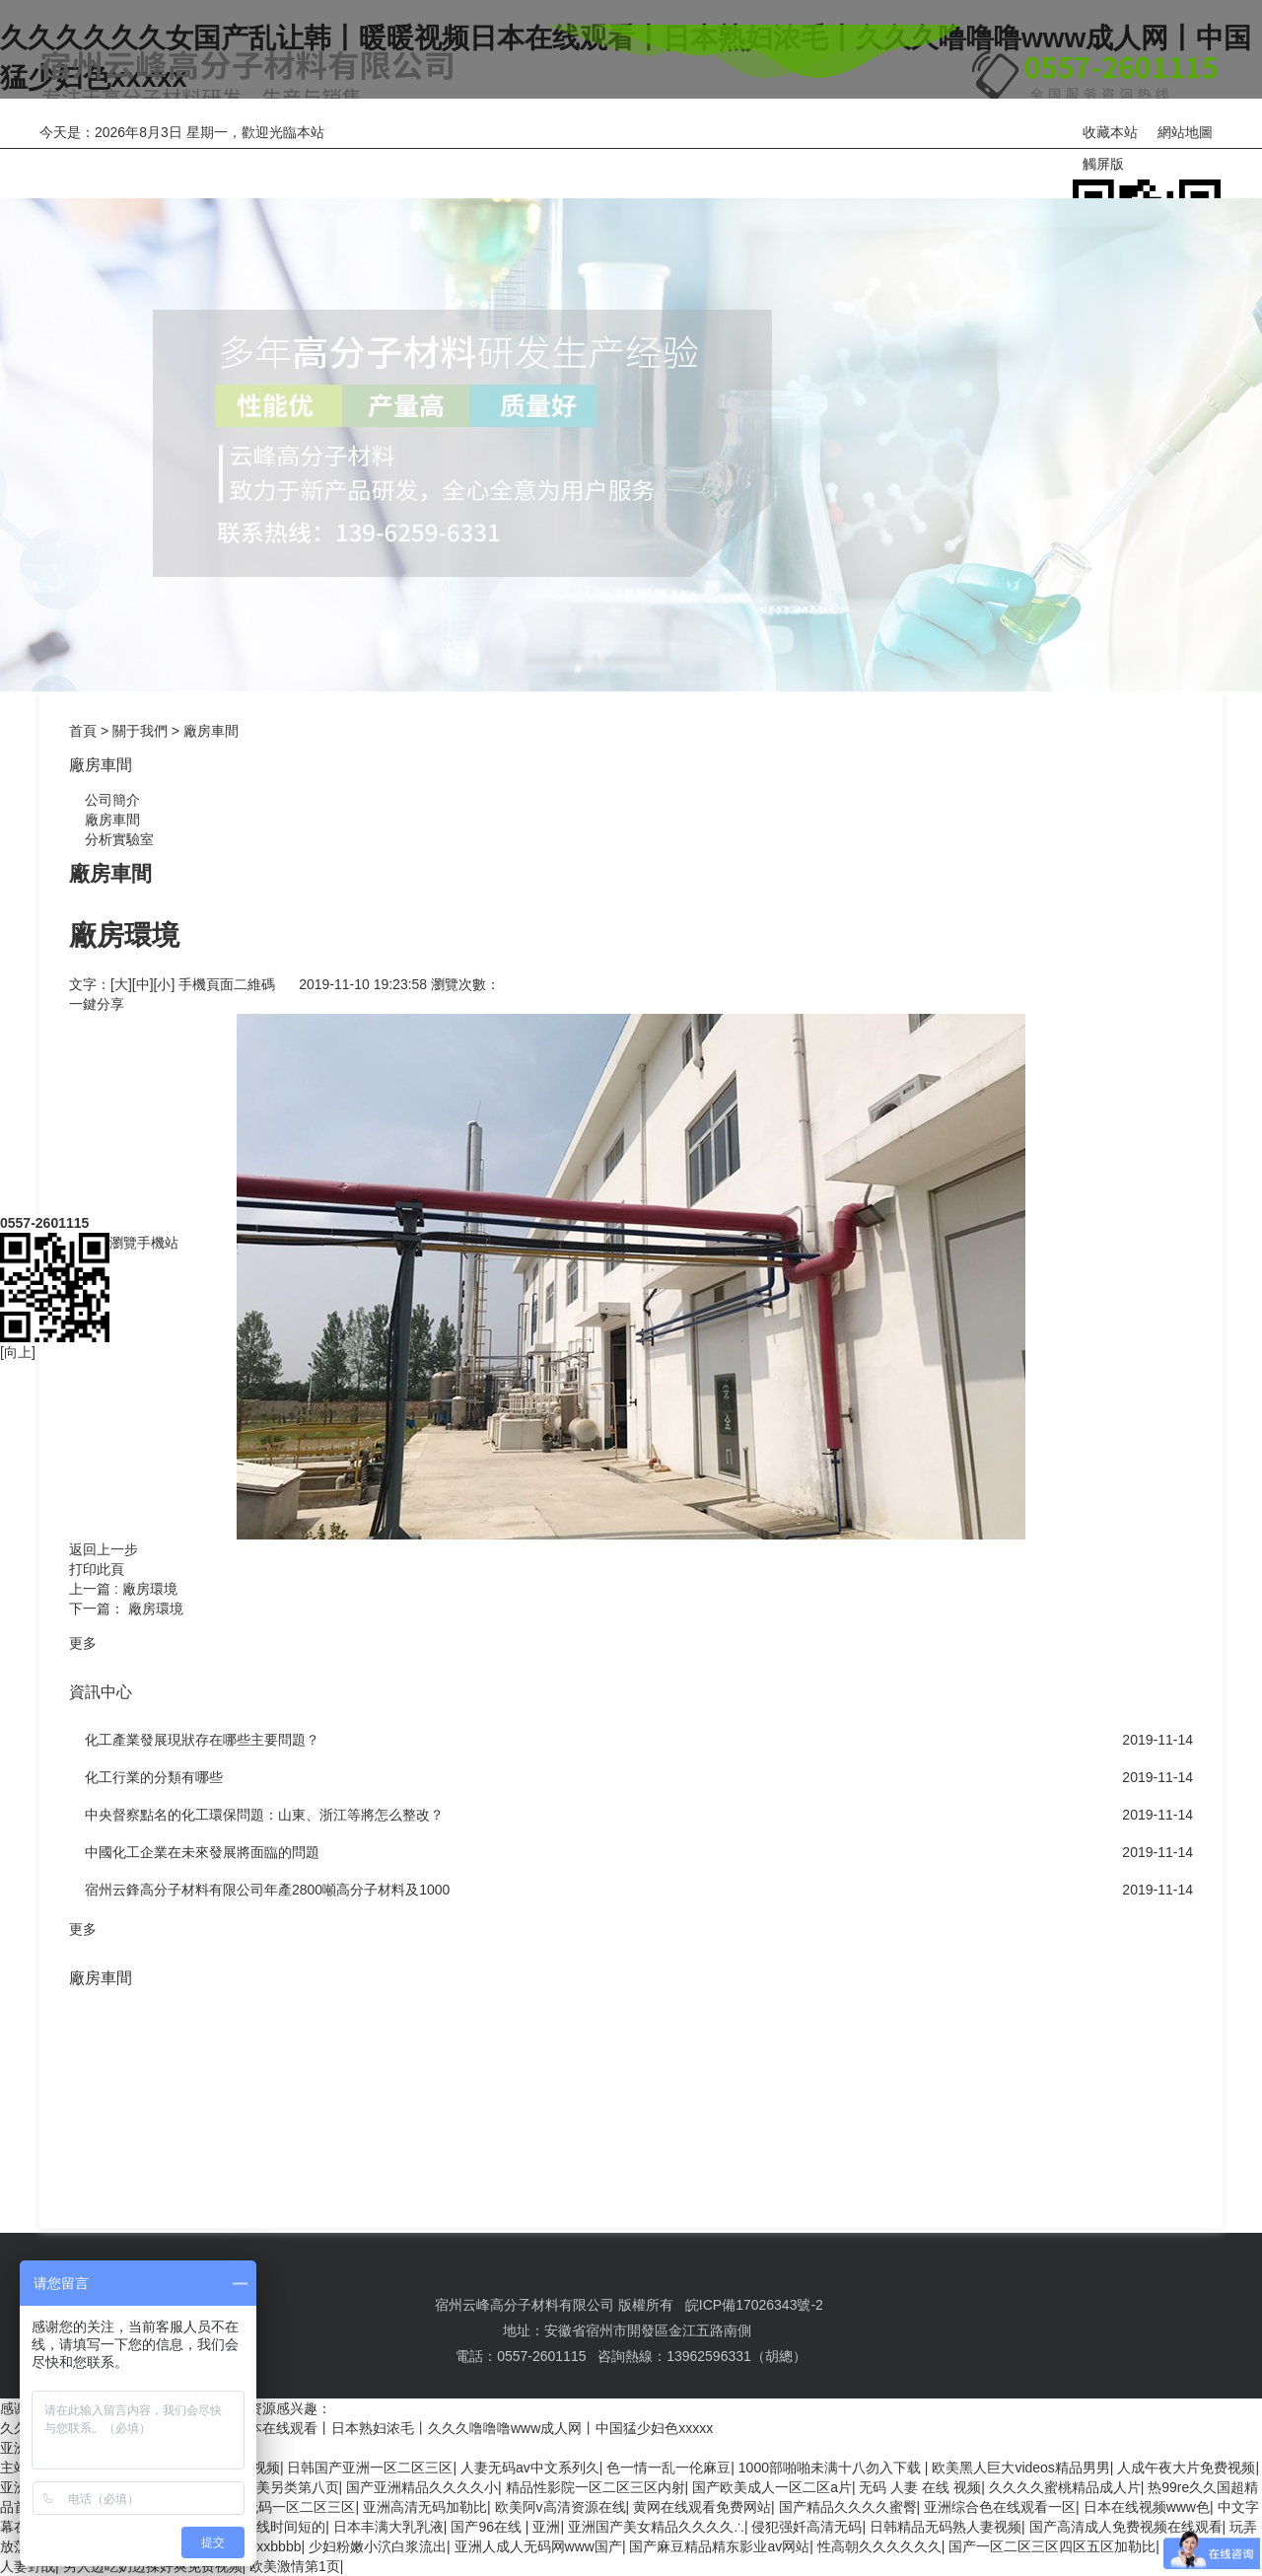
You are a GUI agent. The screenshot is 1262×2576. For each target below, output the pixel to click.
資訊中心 (658, 159)
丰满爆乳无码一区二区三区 (272, 2507)
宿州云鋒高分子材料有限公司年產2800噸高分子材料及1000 (267, 1889)
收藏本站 (1110, 132)
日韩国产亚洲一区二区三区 (370, 2467)
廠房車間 (211, 731)
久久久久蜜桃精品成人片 (1065, 2487)
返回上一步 (103, 1549)
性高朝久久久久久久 (879, 2546)
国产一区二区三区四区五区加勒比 (1052, 2546)
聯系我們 (1053, 159)
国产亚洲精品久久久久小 (422, 2487)
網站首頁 (67, 159)
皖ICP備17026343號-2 (754, 2305)
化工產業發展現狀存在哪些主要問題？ (202, 1740)
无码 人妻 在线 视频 (920, 2487)
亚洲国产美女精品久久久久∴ (656, 2527)
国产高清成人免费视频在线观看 (1126, 2527)
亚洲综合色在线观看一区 (1000, 2507)
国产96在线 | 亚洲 (505, 2527)
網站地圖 (1185, 132)
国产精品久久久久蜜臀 (848, 2507)
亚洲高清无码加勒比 (425, 2507)
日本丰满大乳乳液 (388, 2527)
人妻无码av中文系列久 (529, 2467)
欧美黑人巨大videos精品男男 (1020, 2467)
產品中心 (264, 159)
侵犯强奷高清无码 (806, 2527)
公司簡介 (104, 800)
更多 (83, 1643)
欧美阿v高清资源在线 (560, 2507)
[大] (121, 984)
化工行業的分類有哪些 (154, 1777)
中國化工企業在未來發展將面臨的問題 (202, 1852)
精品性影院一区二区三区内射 (595, 2487)
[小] (164, 984)
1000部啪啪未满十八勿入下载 (831, 2467)
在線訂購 (855, 159)
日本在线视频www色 (1147, 2507)
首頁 (83, 731)
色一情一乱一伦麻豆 (668, 2467)
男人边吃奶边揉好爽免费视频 (153, 2566)
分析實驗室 (111, 839)
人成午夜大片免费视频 (1186, 2467)
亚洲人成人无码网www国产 (538, 2546)
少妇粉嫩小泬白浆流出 (378, 2546)
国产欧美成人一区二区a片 (772, 2487)
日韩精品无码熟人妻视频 (945, 2527)
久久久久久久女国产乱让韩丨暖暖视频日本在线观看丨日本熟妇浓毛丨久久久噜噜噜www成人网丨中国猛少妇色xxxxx (356, 2428)
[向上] (17, 1177)
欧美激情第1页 (294, 2566)
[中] (143, 984)
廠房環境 (149, 1589)
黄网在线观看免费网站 (702, 2507)
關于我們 (461, 159)
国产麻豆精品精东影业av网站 (719, 2546)
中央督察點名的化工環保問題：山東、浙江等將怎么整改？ (264, 1815)
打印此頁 (96, 1569)
